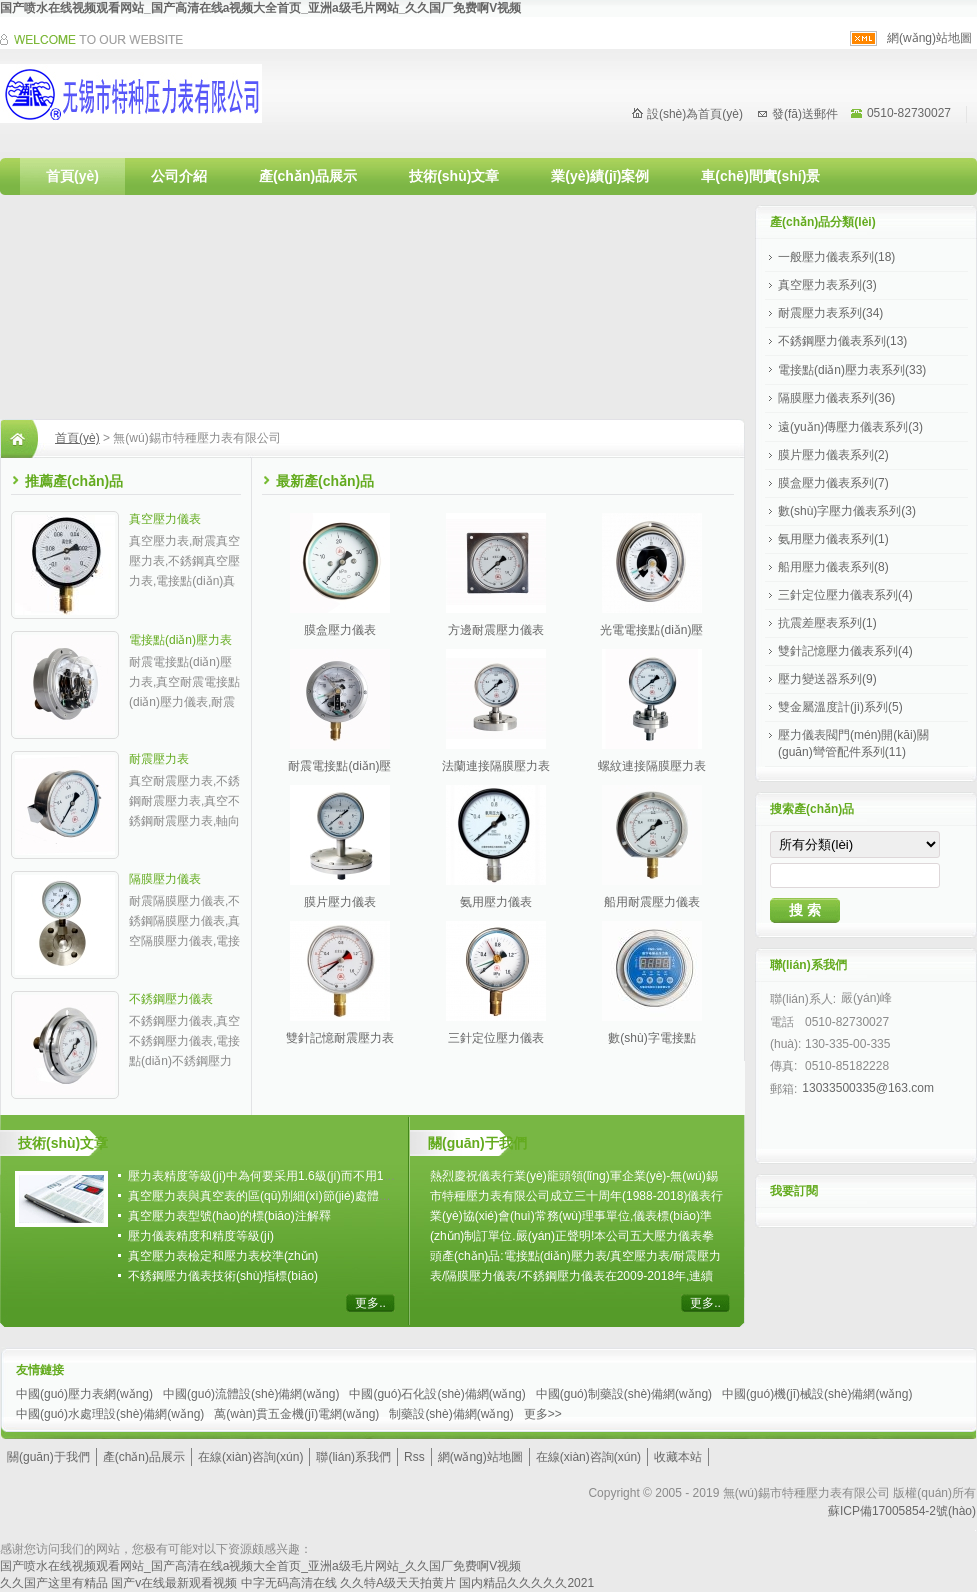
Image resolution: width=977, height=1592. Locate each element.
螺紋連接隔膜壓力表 (652, 766)
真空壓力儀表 (165, 519)
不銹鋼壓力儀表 (171, 999)
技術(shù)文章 (454, 176)
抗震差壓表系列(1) (827, 623)
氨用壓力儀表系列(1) (833, 539)
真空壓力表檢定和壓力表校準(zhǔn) (223, 1256)
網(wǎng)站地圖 (929, 38)
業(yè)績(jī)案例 (600, 176)
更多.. (370, 1303)
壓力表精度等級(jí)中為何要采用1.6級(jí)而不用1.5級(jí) (273, 1176)
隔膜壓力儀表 (165, 879)
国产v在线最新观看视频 (174, 1583)
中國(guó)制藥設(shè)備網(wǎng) (624, 1394)
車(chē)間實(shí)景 (760, 176)
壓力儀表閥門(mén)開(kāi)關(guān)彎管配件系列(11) (853, 743)
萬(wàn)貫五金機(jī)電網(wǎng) (296, 1414)
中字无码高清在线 (289, 1583)
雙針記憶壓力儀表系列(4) (845, 651)
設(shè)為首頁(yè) (695, 114)
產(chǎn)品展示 (308, 176)
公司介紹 (179, 176)
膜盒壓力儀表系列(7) (833, 483)
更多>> (543, 1414)
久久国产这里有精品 (54, 1583)
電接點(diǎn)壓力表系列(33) (852, 370)
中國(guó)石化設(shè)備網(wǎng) (437, 1394)
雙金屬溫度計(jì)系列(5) (840, 707)
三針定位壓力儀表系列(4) (845, 595)
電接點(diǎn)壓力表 (180, 640)
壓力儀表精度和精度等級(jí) (201, 1236)
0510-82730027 (909, 113)
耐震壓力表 (159, 759)
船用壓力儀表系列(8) (833, 567)
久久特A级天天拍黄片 (398, 1583)
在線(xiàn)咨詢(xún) (250, 1457)
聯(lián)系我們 (353, 1457)
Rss (414, 1457)
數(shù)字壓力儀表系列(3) (847, 511)
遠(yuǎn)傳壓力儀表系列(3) (850, 427)
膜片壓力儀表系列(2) (833, 455)
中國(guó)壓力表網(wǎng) (84, 1394)
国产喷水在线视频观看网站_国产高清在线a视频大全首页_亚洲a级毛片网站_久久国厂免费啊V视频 (260, 8)
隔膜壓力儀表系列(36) (836, 398)
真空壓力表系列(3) (827, 285)
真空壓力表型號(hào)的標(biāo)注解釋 (229, 1216)
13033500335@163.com (868, 1088)
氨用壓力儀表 (496, 902)
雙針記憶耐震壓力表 (340, 1038)
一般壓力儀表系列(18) (836, 257)
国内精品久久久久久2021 (526, 1583)
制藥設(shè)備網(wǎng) (451, 1414)
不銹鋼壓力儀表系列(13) (842, 341)
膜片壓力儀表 (340, 902)
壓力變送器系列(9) (827, 679)
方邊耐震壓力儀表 (496, 630)
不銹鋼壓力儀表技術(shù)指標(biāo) (223, 1276)
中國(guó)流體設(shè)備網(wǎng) (251, 1394)
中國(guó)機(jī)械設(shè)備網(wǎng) (817, 1394)
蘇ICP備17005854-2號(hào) (902, 1511)
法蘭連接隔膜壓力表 (496, 766)
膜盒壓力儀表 (340, 630)
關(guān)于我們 (48, 1457)
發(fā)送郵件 (805, 114)
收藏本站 (678, 1457)
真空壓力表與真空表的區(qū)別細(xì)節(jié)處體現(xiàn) (274, 1196)
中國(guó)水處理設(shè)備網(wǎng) (110, 1414)
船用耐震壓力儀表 (652, 902)
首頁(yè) (72, 176)
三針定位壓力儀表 (496, 1038)
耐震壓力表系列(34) (830, 313)
